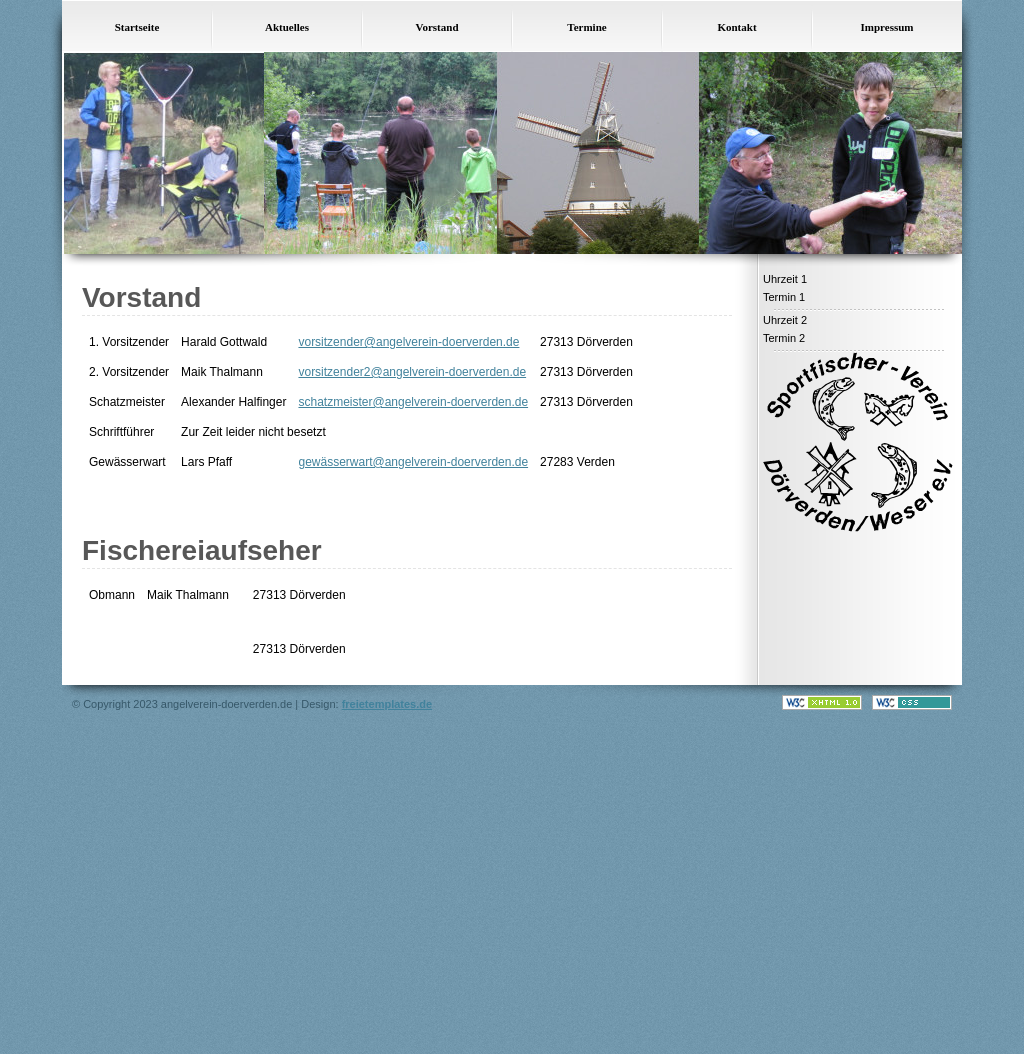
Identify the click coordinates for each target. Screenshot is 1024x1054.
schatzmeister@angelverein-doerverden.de (413, 402)
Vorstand (437, 27)
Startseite (137, 27)
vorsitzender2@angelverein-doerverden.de (412, 372)
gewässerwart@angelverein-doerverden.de (413, 462)
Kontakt (736, 27)
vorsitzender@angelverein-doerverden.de (408, 342)
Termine (586, 27)
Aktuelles (287, 27)
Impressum (887, 27)
